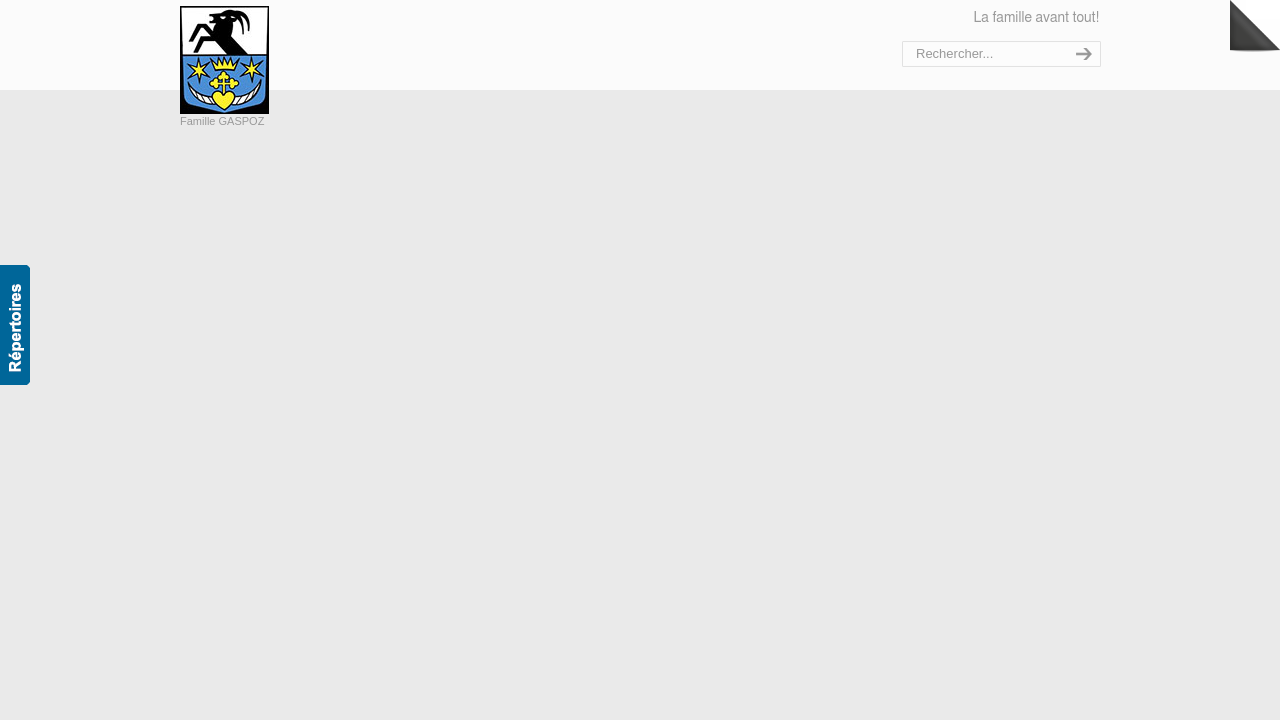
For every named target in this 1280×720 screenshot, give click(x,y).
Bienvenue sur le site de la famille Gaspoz (267, 60)
